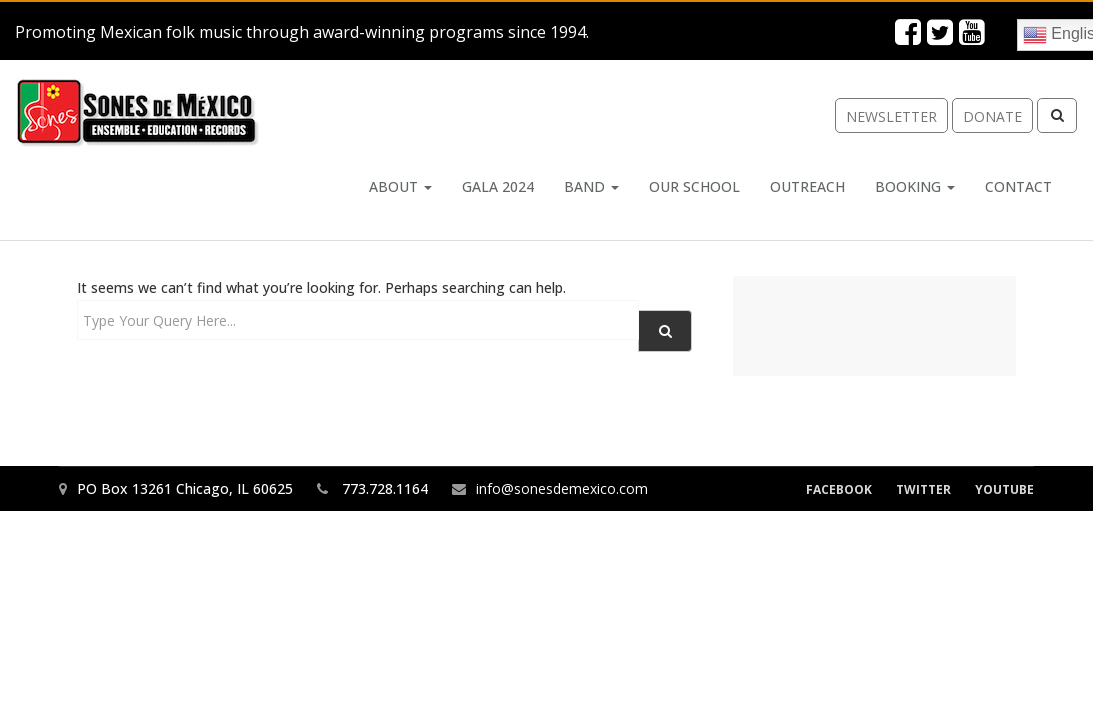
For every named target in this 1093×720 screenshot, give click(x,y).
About (400, 186)
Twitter (923, 489)
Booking (915, 186)
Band (591, 186)
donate (992, 116)
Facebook (839, 489)
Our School (694, 186)
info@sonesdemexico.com (562, 488)
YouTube (1004, 489)
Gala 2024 (498, 186)
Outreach (807, 186)
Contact (1018, 186)
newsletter (891, 116)
